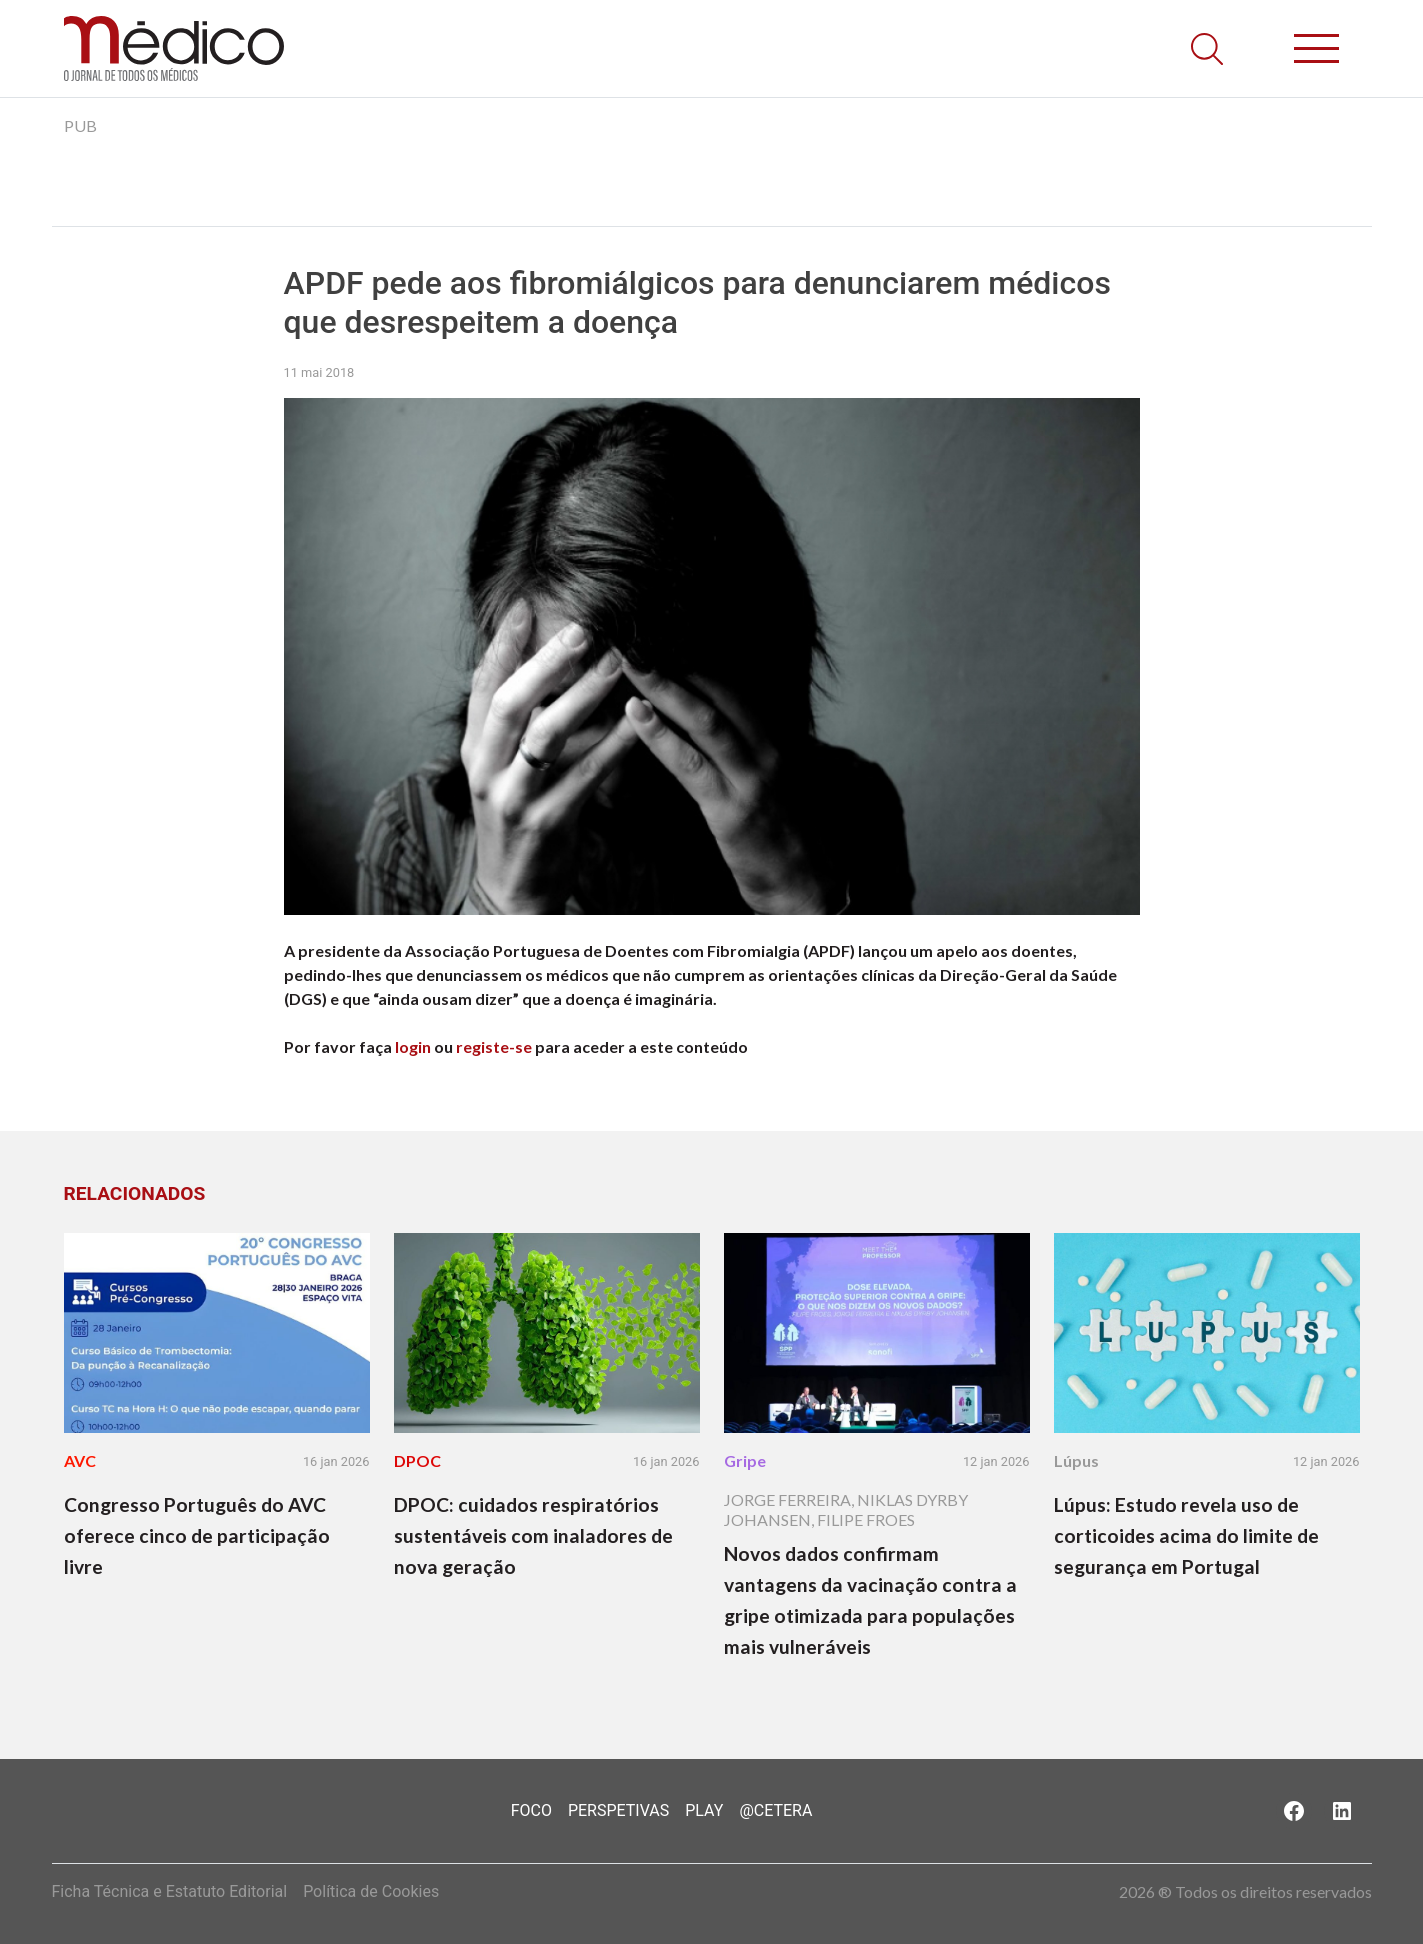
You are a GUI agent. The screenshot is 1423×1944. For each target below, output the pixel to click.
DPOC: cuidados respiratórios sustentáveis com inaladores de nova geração (533, 1535)
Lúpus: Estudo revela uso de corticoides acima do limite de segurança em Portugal (1186, 1535)
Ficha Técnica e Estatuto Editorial (170, 1891)
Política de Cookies (371, 1891)
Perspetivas (618, 1810)
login (413, 1046)
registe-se (494, 1046)
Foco (531, 1810)
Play (704, 1810)
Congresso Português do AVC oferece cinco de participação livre (197, 1535)
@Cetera (775, 1810)
